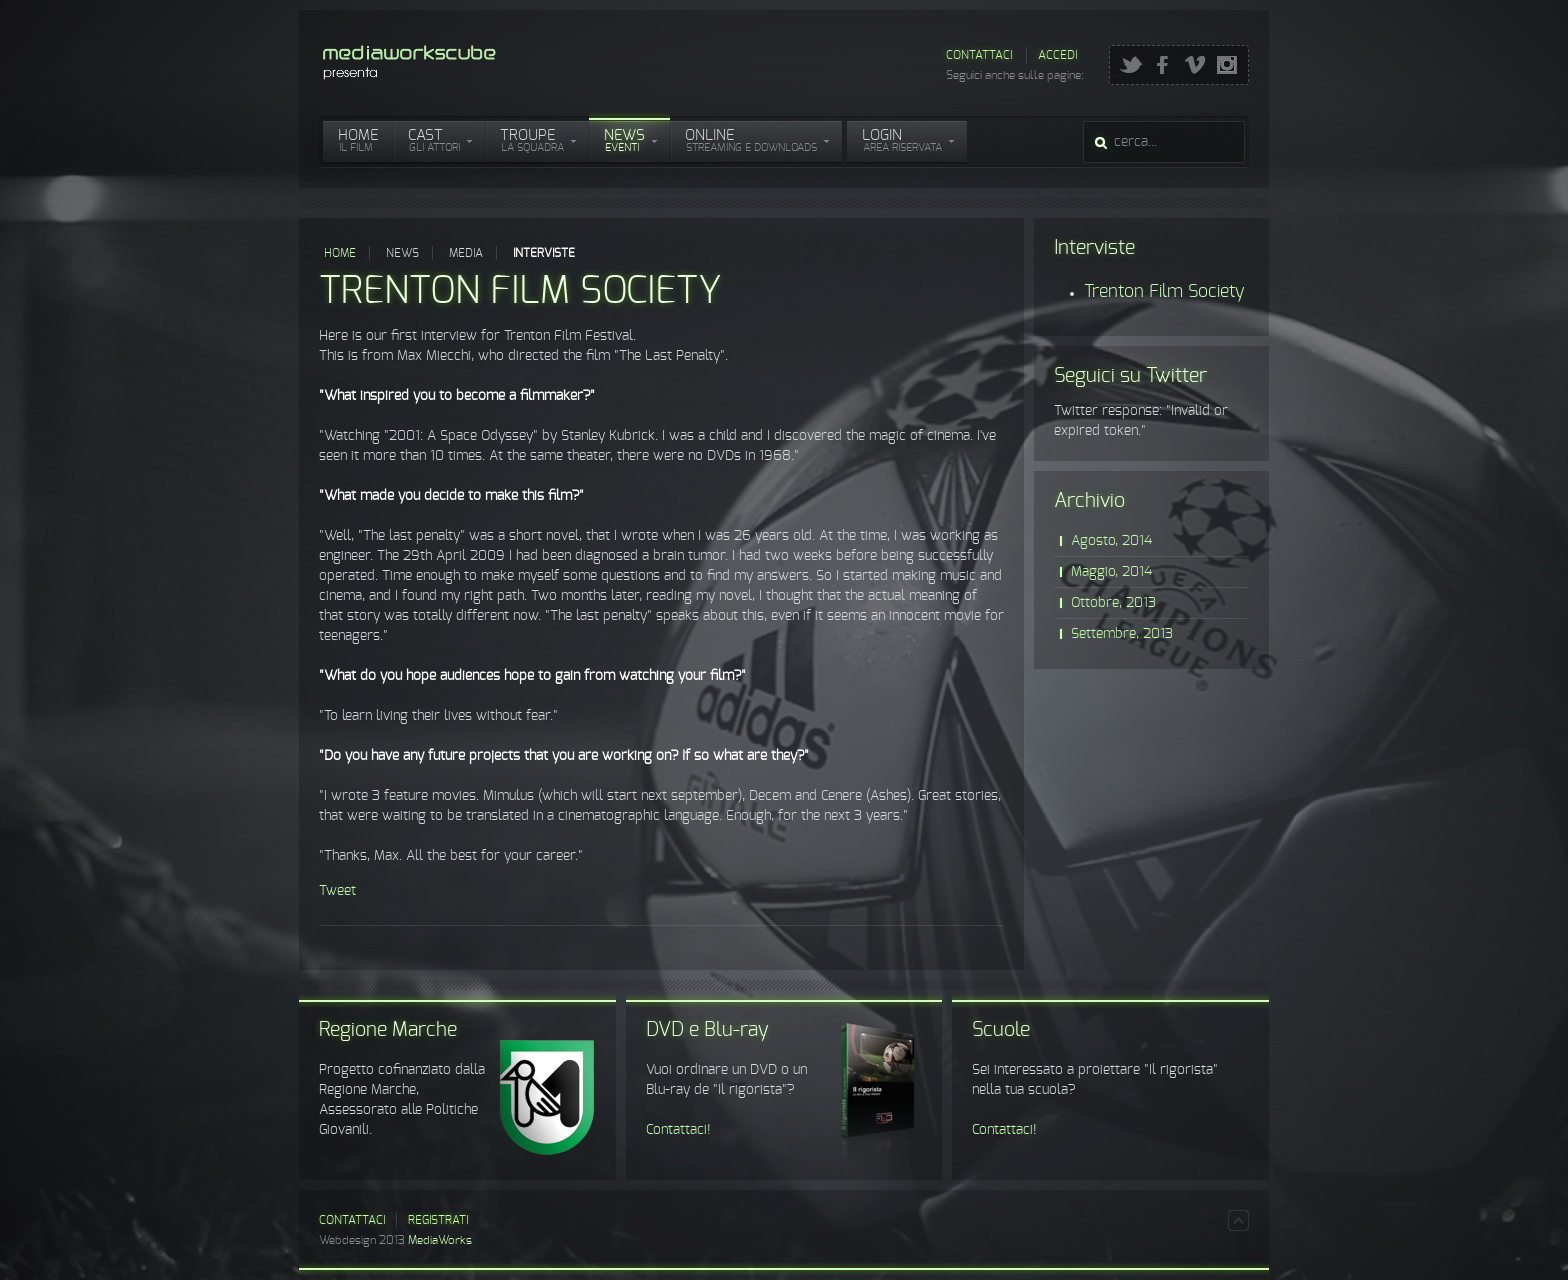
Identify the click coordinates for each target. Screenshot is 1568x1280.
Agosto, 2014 (1111, 541)
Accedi (1057, 55)
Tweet (337, 891)
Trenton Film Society (520, 292)
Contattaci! (678, 1130)
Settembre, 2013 (1122, 634)
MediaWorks (440, 1240)
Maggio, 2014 (1111, 572)
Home (340, 253)
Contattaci (979, 55)
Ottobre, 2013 (1113, 603)
